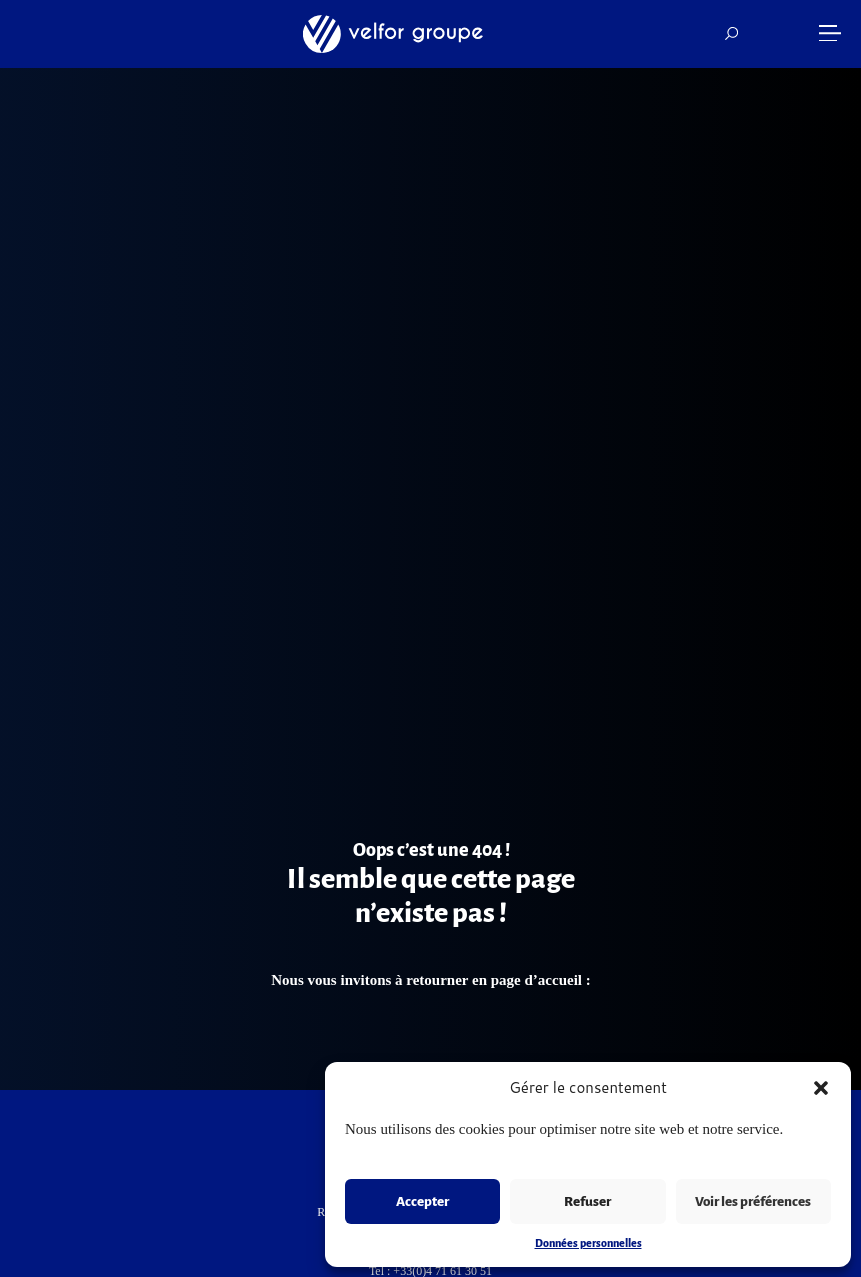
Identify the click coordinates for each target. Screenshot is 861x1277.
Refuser (587, 1201)
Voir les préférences (753, 1201)
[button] (821, 1088)
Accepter (422, 1201)
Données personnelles (588, 1243)
